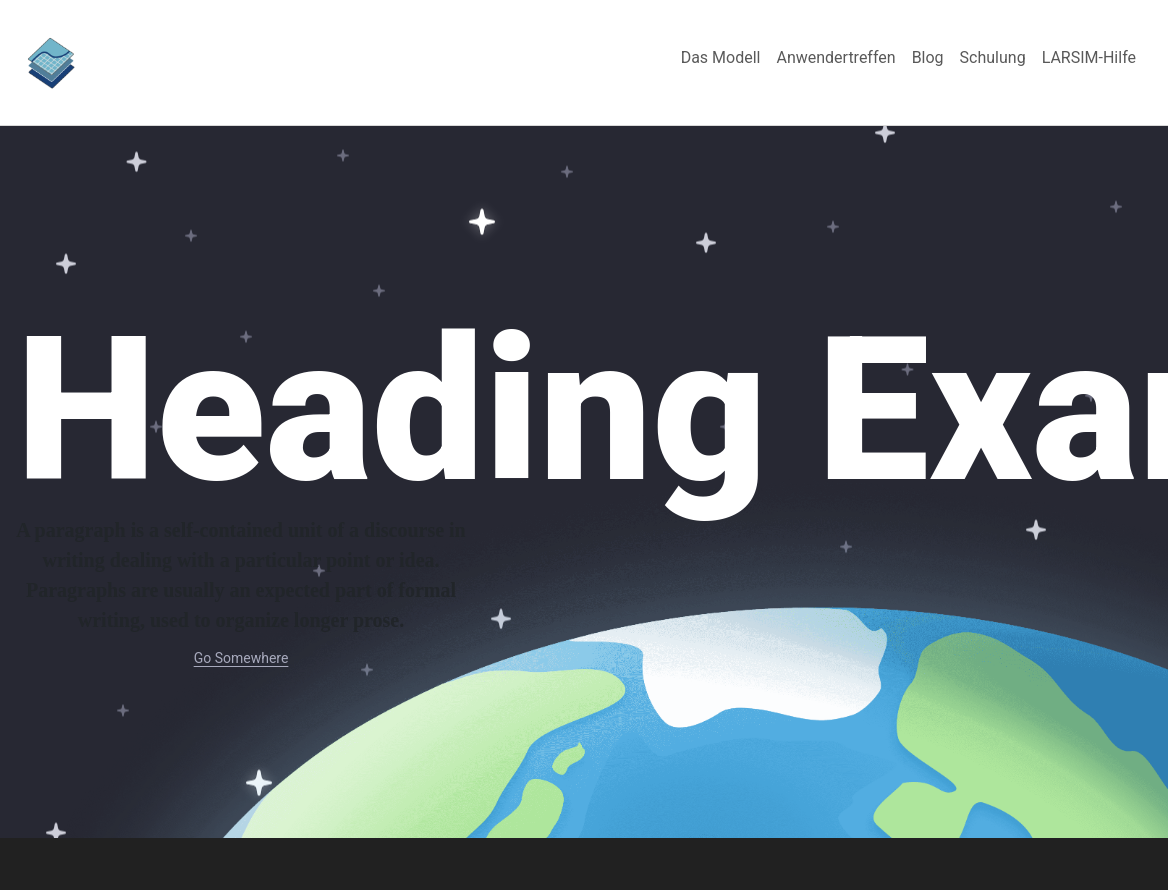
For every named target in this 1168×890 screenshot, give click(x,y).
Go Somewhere (241, 658)
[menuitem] (721, 58)
